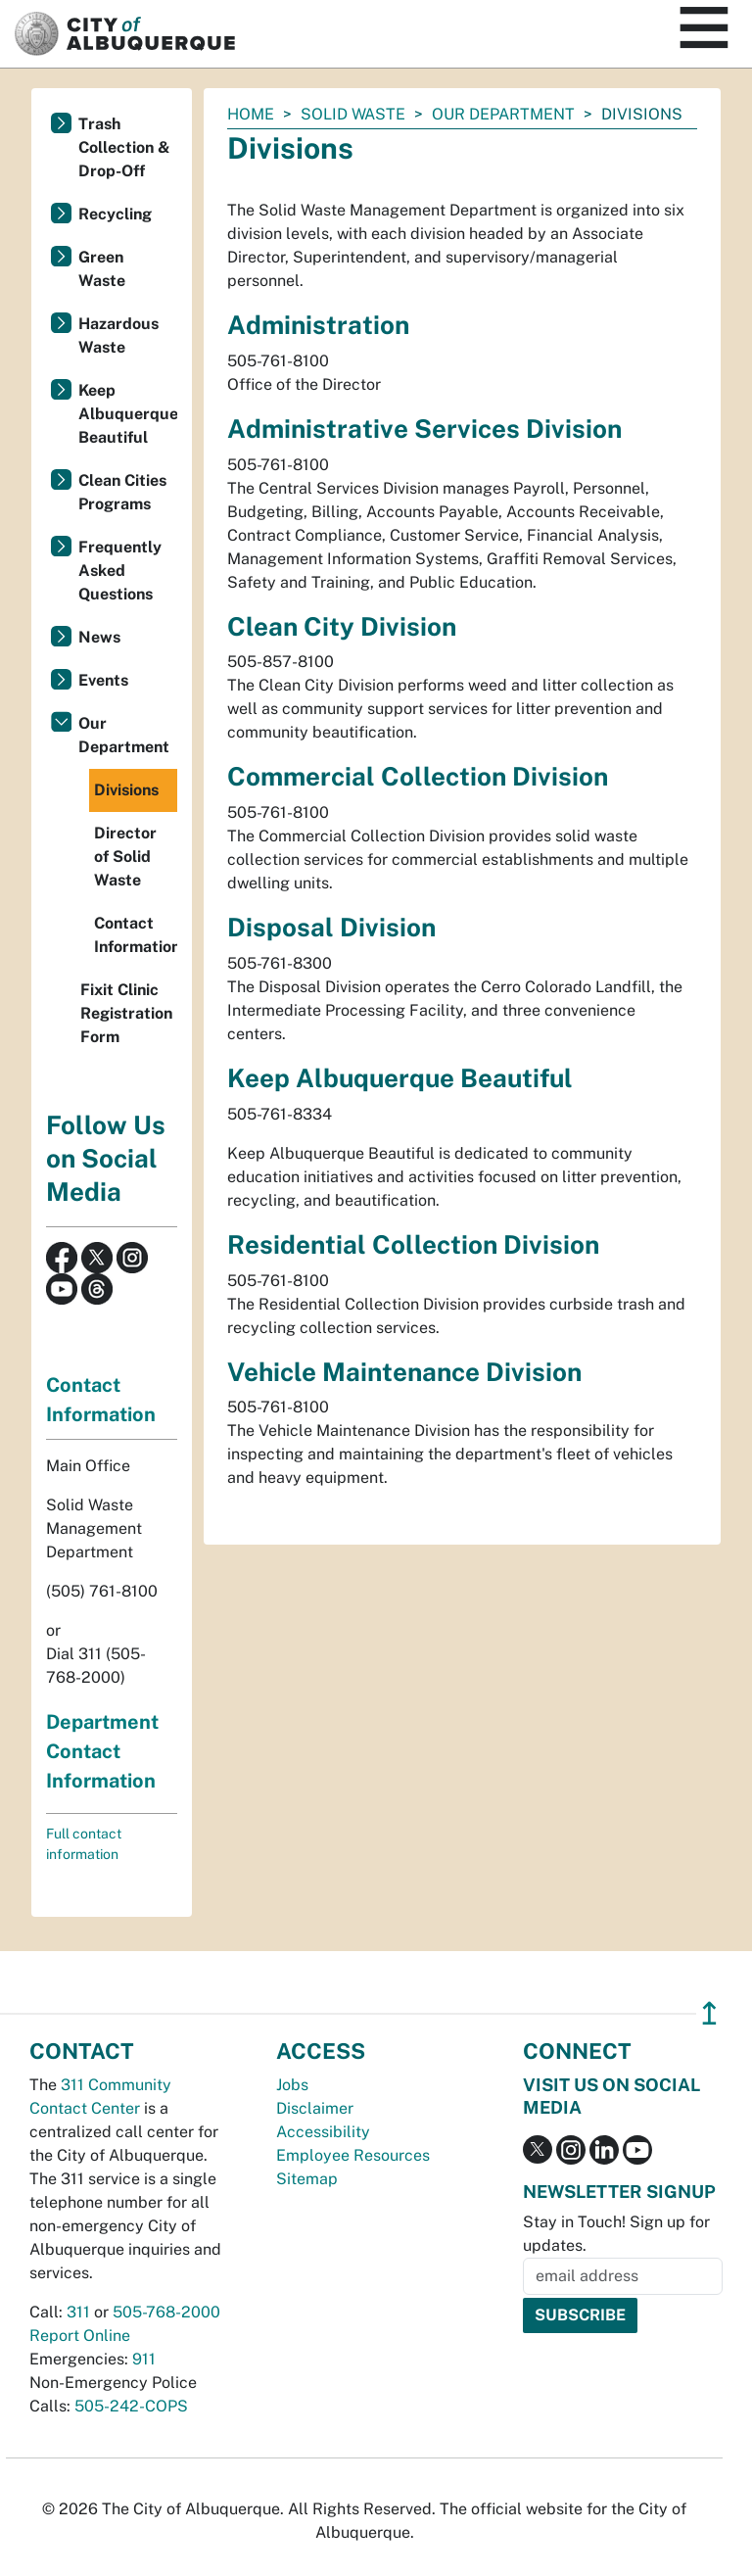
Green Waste (101, 269)
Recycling (115, 214)
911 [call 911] (144, 2359)
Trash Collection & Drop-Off (124, 147)
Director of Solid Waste (125, 856)
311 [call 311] (78, 2312)
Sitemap (307, 2179)
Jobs (292, 2084)
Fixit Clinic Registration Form (126, 1013)
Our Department (503, 114)
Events (103, 680)
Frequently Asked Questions (120, 570)
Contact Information (135, 935)
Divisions (126, 790)
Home (250, 114)
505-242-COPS (131, 2406)
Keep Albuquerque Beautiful (127, 414)
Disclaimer (314, 2108)
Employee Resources (353, 2155)
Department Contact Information (102, 1751)
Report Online (79, 2335)
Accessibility (323, 2132)
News (99, 637)
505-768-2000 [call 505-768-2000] (166, 2312)
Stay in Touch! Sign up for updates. (616, 2234)
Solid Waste (353, 114)
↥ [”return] (709, 2013)
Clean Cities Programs (122, 492)
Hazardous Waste (118, 335)
